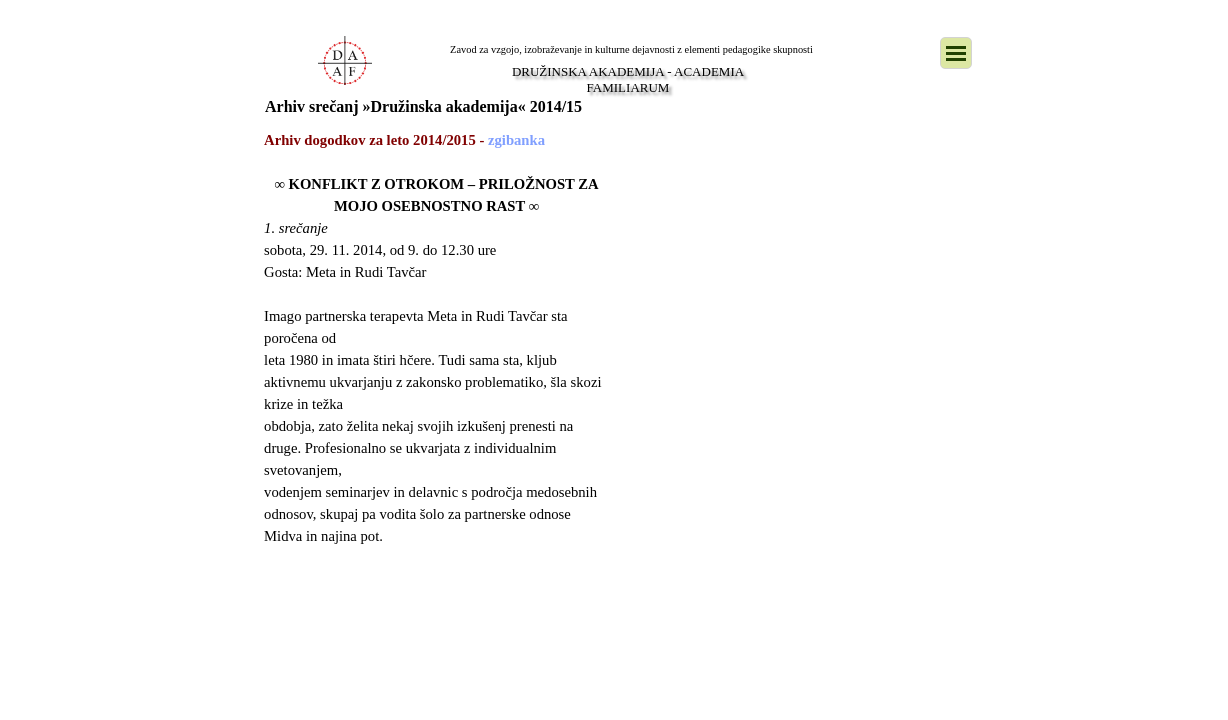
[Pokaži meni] (956, 53)
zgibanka (516, 140)
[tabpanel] (436, 360)
